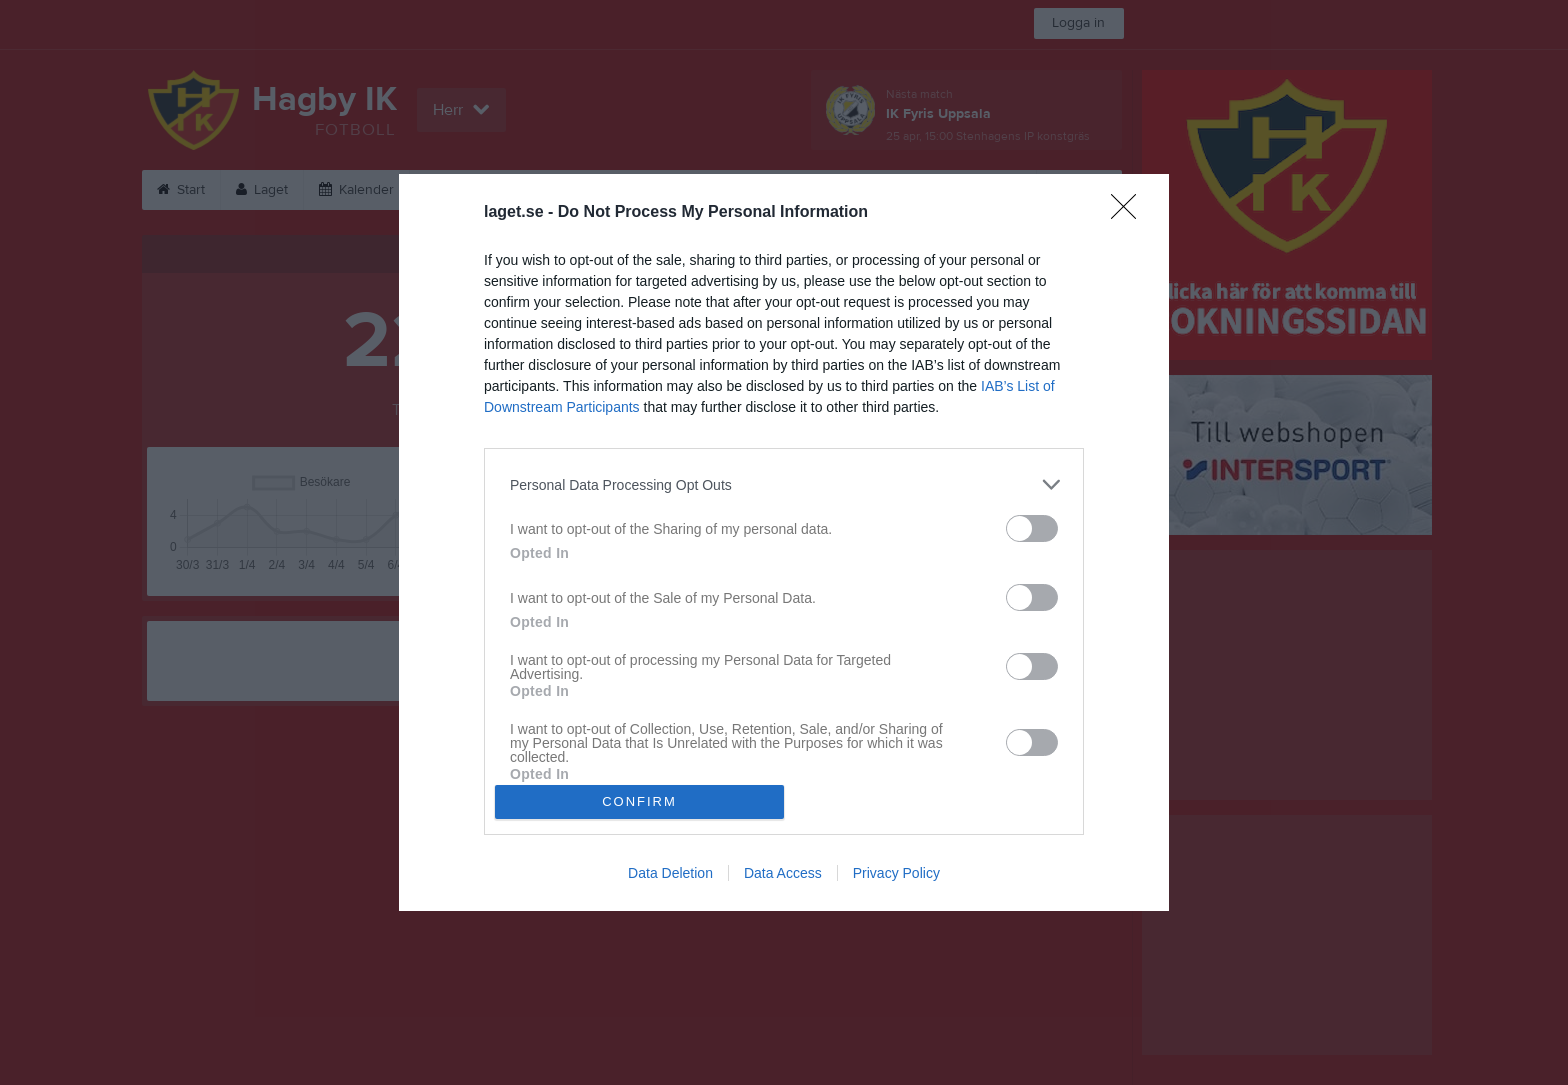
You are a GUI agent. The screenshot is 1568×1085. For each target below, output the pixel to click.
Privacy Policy (896, 873)
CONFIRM (639, 801)
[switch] (1032, 528)
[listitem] (784, 484)
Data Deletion (670, 873)
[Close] (1130, 213)
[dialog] (784, 542)
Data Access (783, 873)
